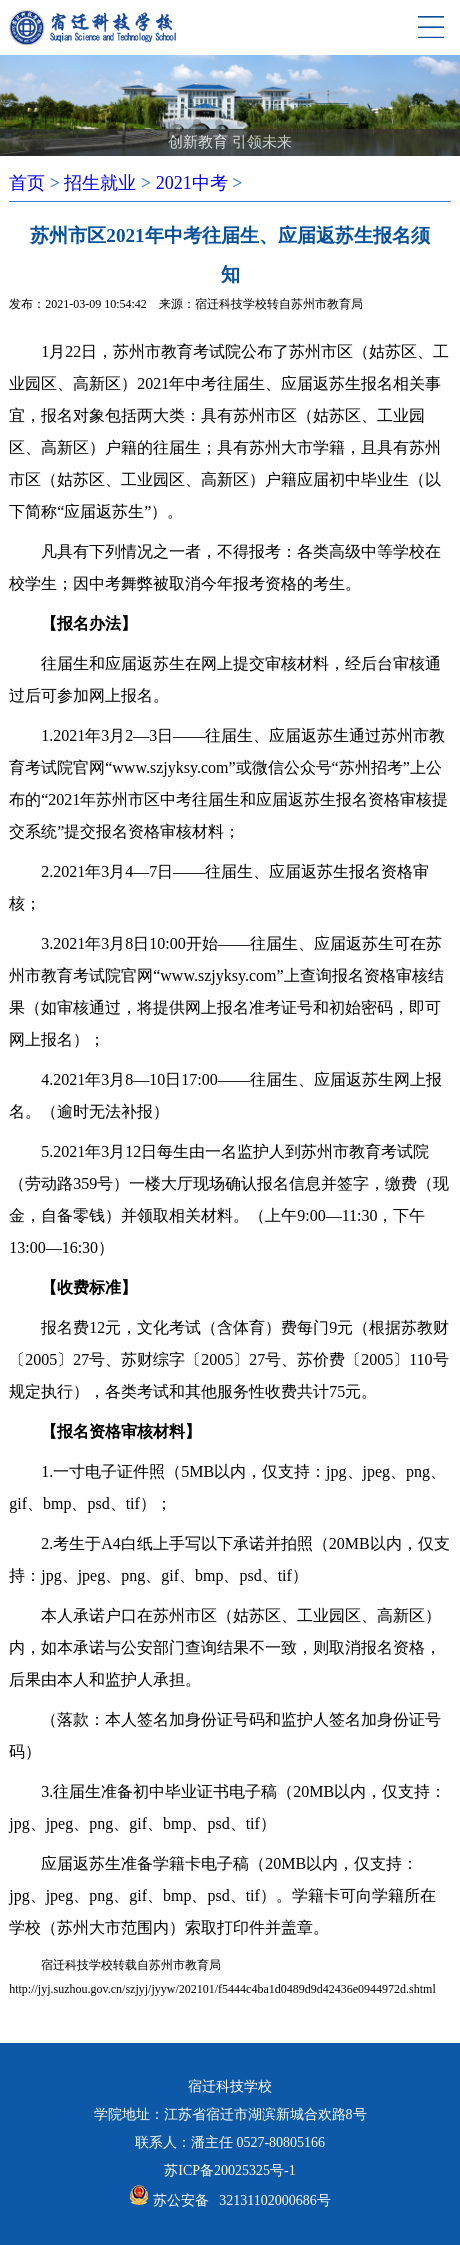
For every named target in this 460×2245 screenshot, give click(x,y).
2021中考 (192, 183)
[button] (197, 123)
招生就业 (100, 183)
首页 (27, 183)
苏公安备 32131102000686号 (242, 2200)
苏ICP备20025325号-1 (229, 2170)
